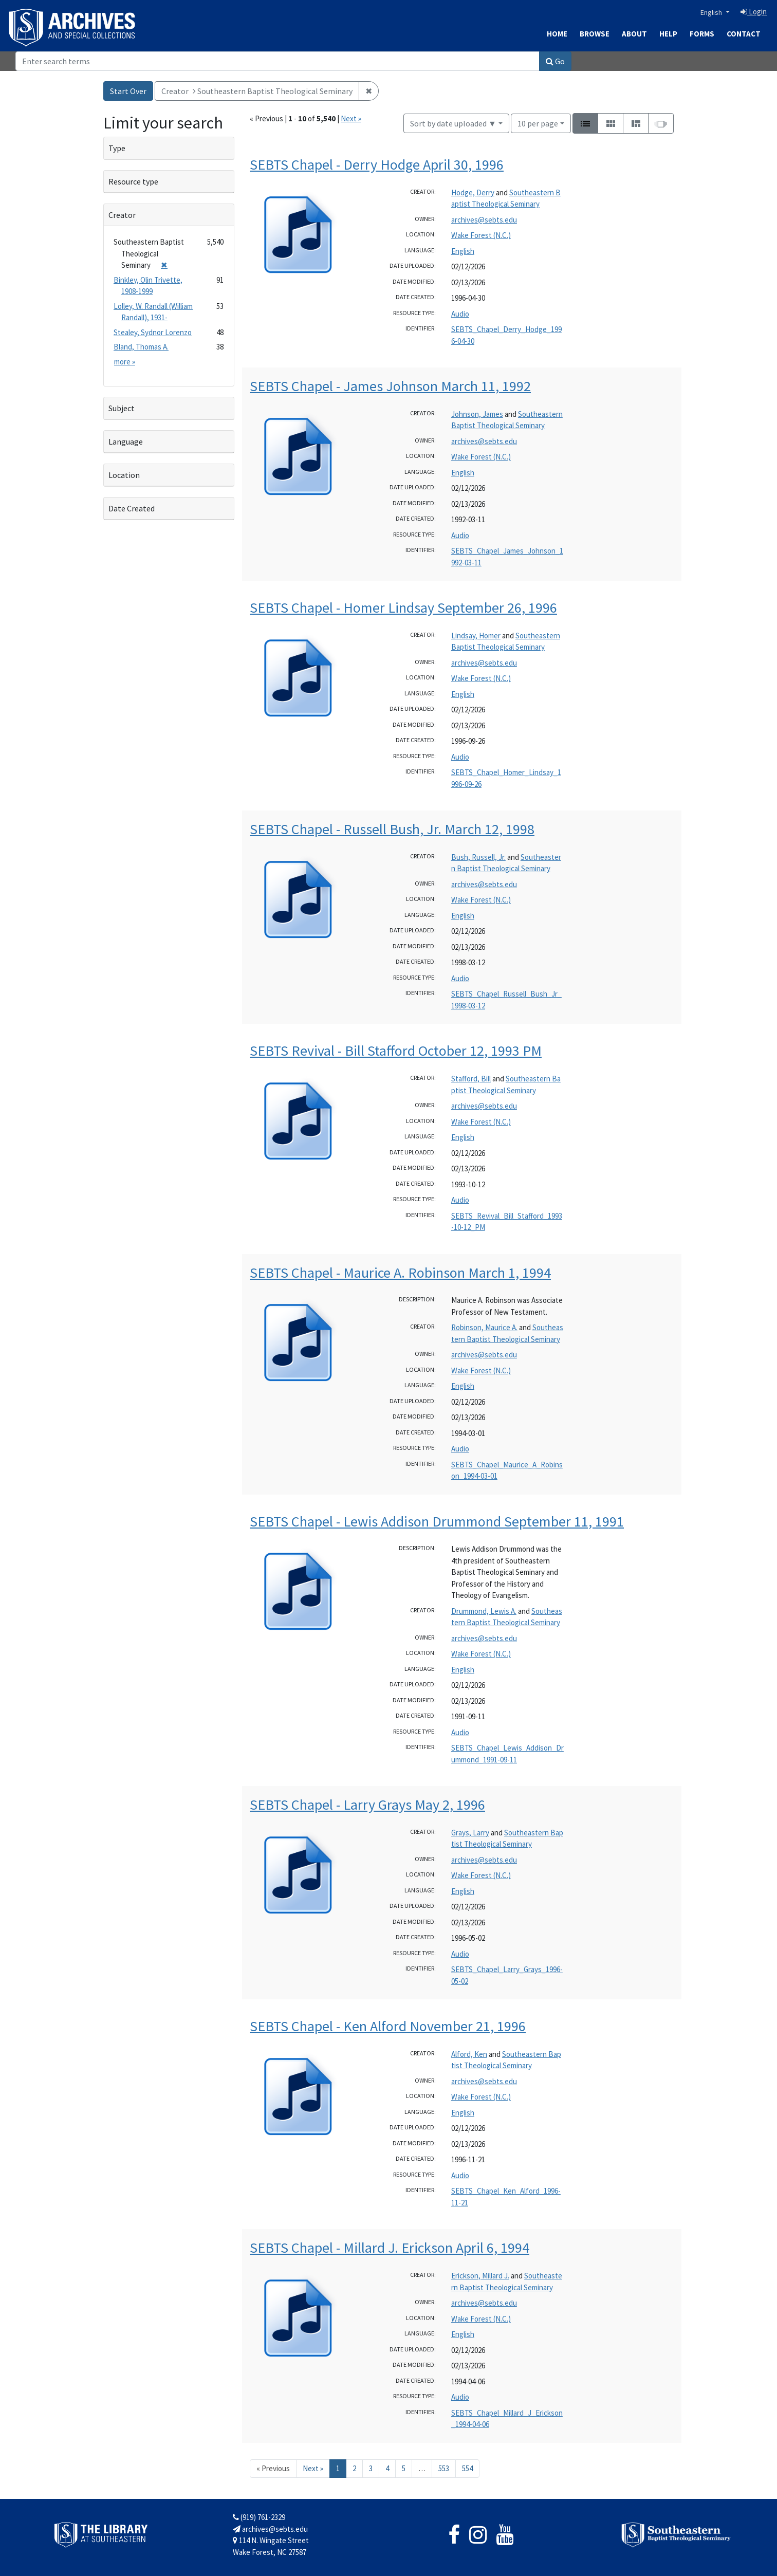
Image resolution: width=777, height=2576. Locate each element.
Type (116, 148)
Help (668, 34)
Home (557, 34)
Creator (122, 215)
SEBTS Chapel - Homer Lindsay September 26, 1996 (403, 607)
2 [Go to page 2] (354, 2468)
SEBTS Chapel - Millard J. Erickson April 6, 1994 (389, 2247)
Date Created (131, 508)
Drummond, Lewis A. (483, 1611)
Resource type (133, 181)
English (712, 12)
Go (555, 61)
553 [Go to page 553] (443, 2468)
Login (754, 11)
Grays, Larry (470, 1832)
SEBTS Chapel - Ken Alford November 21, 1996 (388, 2026)
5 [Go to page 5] (403, 2468)
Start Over (128, 91)
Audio (460, 314)
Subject (121, 408)
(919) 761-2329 (259, 2517)
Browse (594, 34)
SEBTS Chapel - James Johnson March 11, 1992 (390, 386)
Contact (744, 34)
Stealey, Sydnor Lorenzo (153, 332)
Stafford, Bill (471, 1078)
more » (124, 361)
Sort (453, 123)
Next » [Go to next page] (313, 2468)
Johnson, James (477, 414)
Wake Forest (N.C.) (481, 235)
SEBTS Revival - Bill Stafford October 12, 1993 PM (396, 1050)
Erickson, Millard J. (480, 2275)
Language (125, 441)
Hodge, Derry (472, 192)
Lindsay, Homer (476, 635)
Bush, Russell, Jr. (478, 857)
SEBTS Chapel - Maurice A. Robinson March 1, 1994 (400, 1272)
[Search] (277, 61)
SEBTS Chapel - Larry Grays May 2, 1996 (367, 1804)
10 (537, 122)
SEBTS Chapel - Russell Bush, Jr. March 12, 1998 (392, 829)
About (634, 34)
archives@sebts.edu (484, 220)
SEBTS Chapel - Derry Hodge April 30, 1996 (377, 164)
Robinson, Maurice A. (484, 1327)
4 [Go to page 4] (387, 2468)
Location (124, 475)
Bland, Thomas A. (141, 347)
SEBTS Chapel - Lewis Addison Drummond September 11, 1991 (437, 1521)
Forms (702, 34)
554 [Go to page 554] (467, 2468)
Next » (351, 118)
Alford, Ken (469, 2054)
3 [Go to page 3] (371, 2468)
